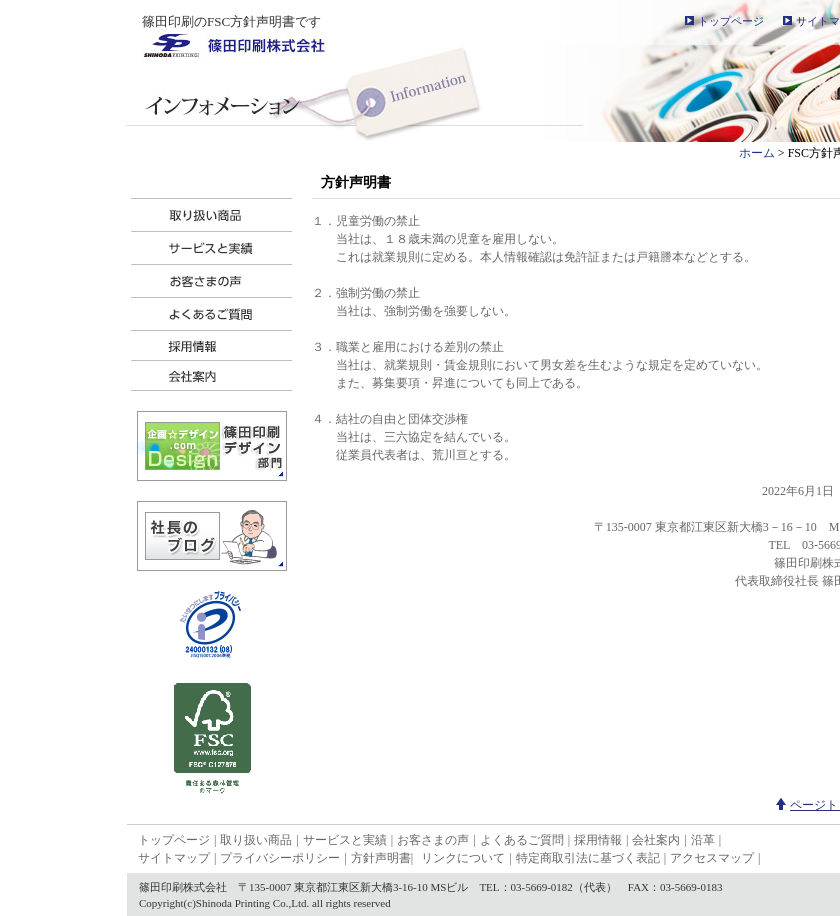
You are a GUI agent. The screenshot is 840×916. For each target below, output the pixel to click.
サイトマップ (174, 858)
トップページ (731, 21)
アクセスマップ (712, 858)
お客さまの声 (433, 840)
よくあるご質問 (522, 840)
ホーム (757, 153)
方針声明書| (382, 858)
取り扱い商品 (256, 840)
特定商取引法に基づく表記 (588, 858)
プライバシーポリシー (280, 858)
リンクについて (463, 858)
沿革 (703, 840)
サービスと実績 (345, 840)
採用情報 (598, 840)
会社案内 (656, 840)
